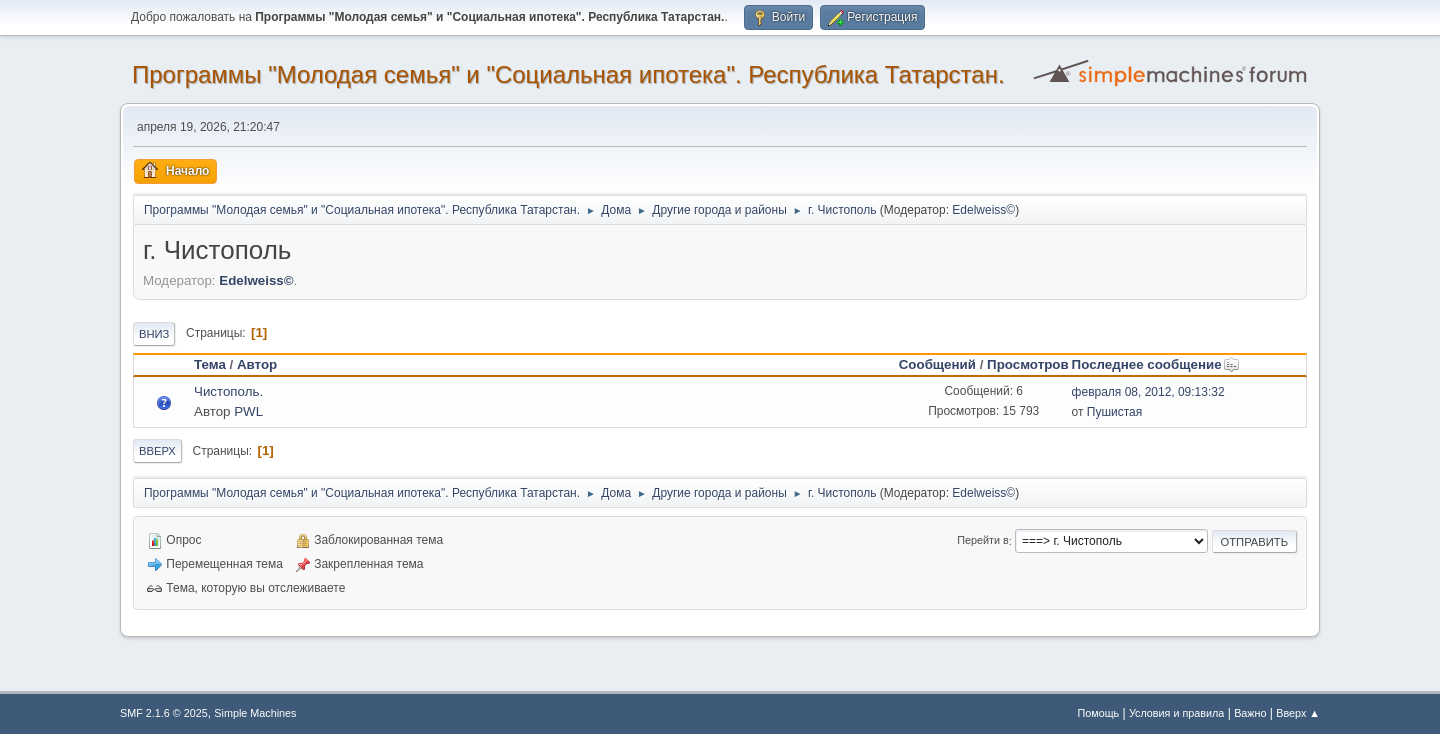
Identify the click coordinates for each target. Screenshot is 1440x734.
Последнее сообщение (1156, 364)
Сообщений (937, 364)
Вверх (157, 451)
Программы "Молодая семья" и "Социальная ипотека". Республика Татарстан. (568, 74)
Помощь (1099, 713)
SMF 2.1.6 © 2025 (164, 713)
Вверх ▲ (1298, 713)
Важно (1250, 713)
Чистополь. (228, 391)
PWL (248, 411)
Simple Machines (255, 713)
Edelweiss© (983, 210)
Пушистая (1114, 412)
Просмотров (1028, 364)
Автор (257, 364)
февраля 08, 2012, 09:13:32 (1148, 392)
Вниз (154, 334)
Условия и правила (1176, 713)
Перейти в (982, 541)
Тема (210, 364)
